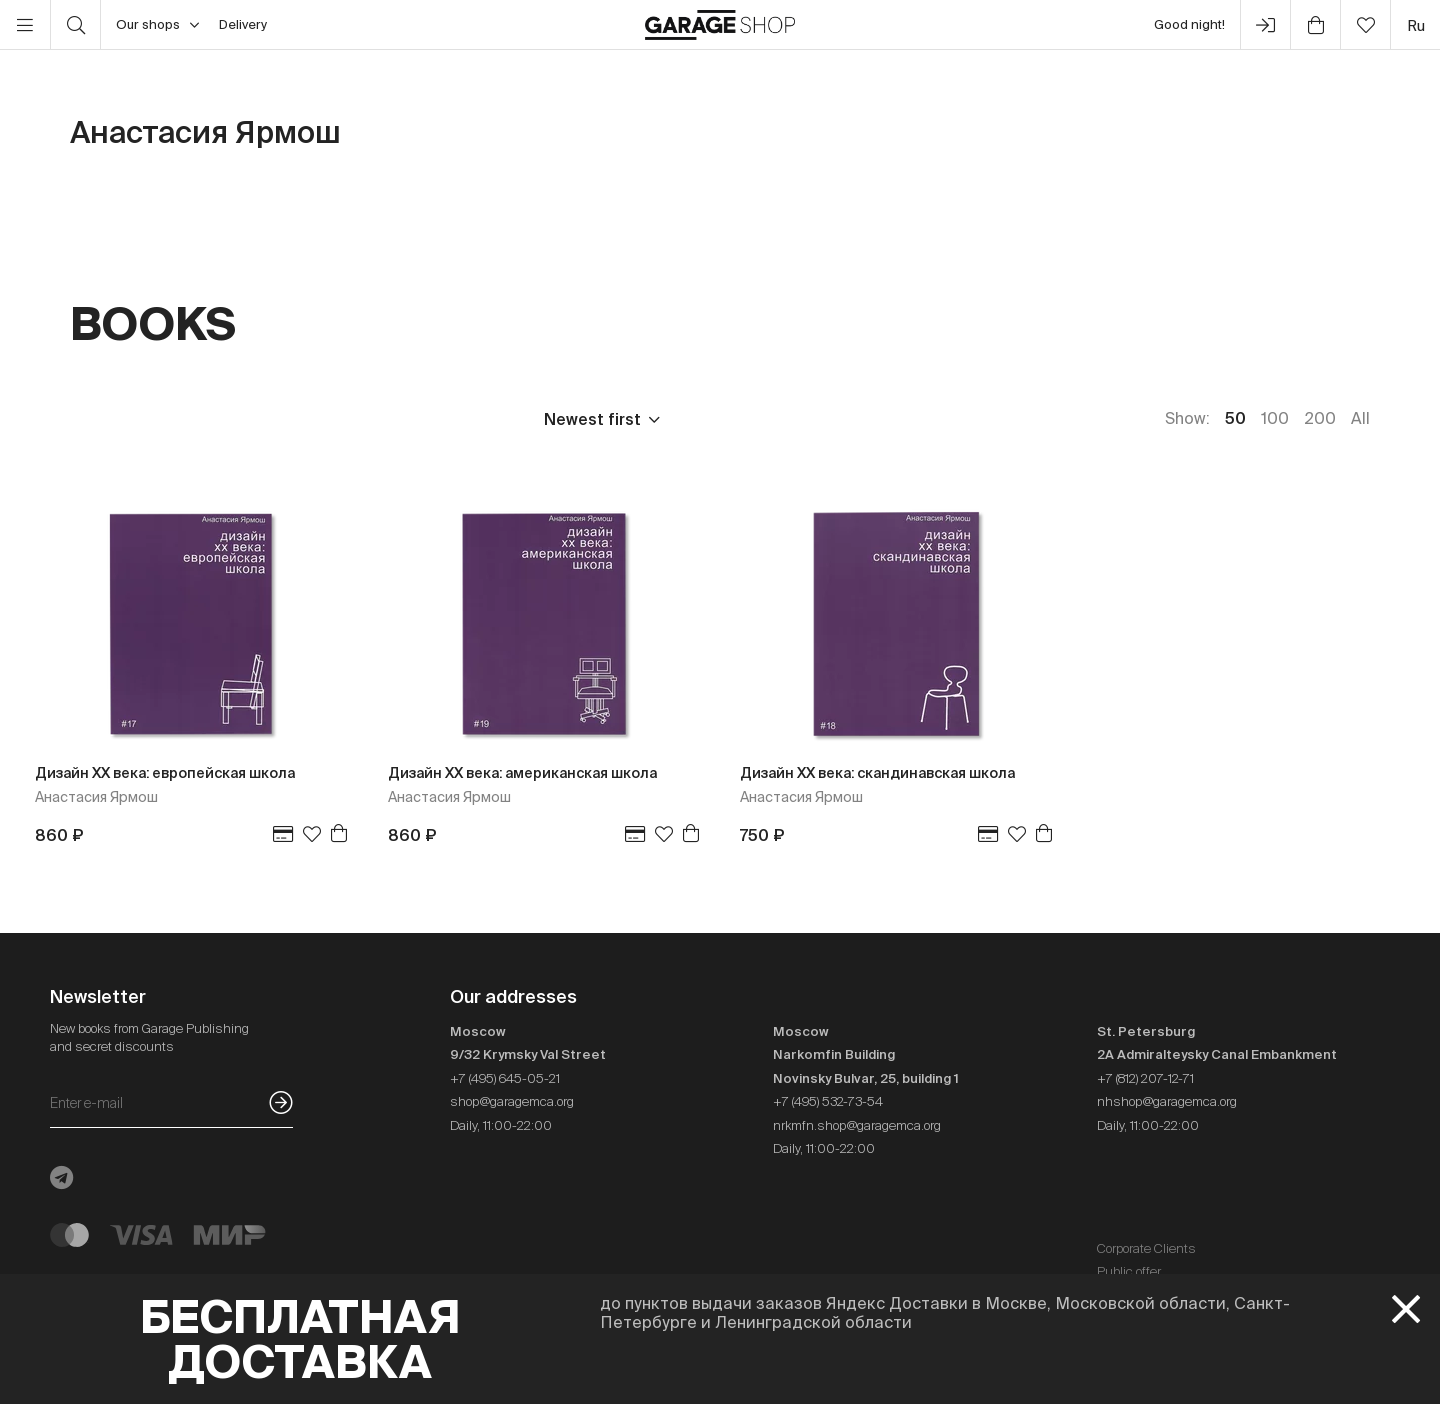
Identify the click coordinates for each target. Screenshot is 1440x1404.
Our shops (157, 25)
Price (90, 419)
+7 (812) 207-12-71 (1145, 1078)
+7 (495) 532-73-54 (828, 1101)
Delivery (243, 24)
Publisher (201, 419)
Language (331, 419)
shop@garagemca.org (512, 1101)
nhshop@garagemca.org (1167, 1101)
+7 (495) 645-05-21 (505, 1078)
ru (1416, 25)
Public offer (1129, 1271)
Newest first (592, 419)
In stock (457, 419)
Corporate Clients (1146, 1248)
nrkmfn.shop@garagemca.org (857, 1125)
